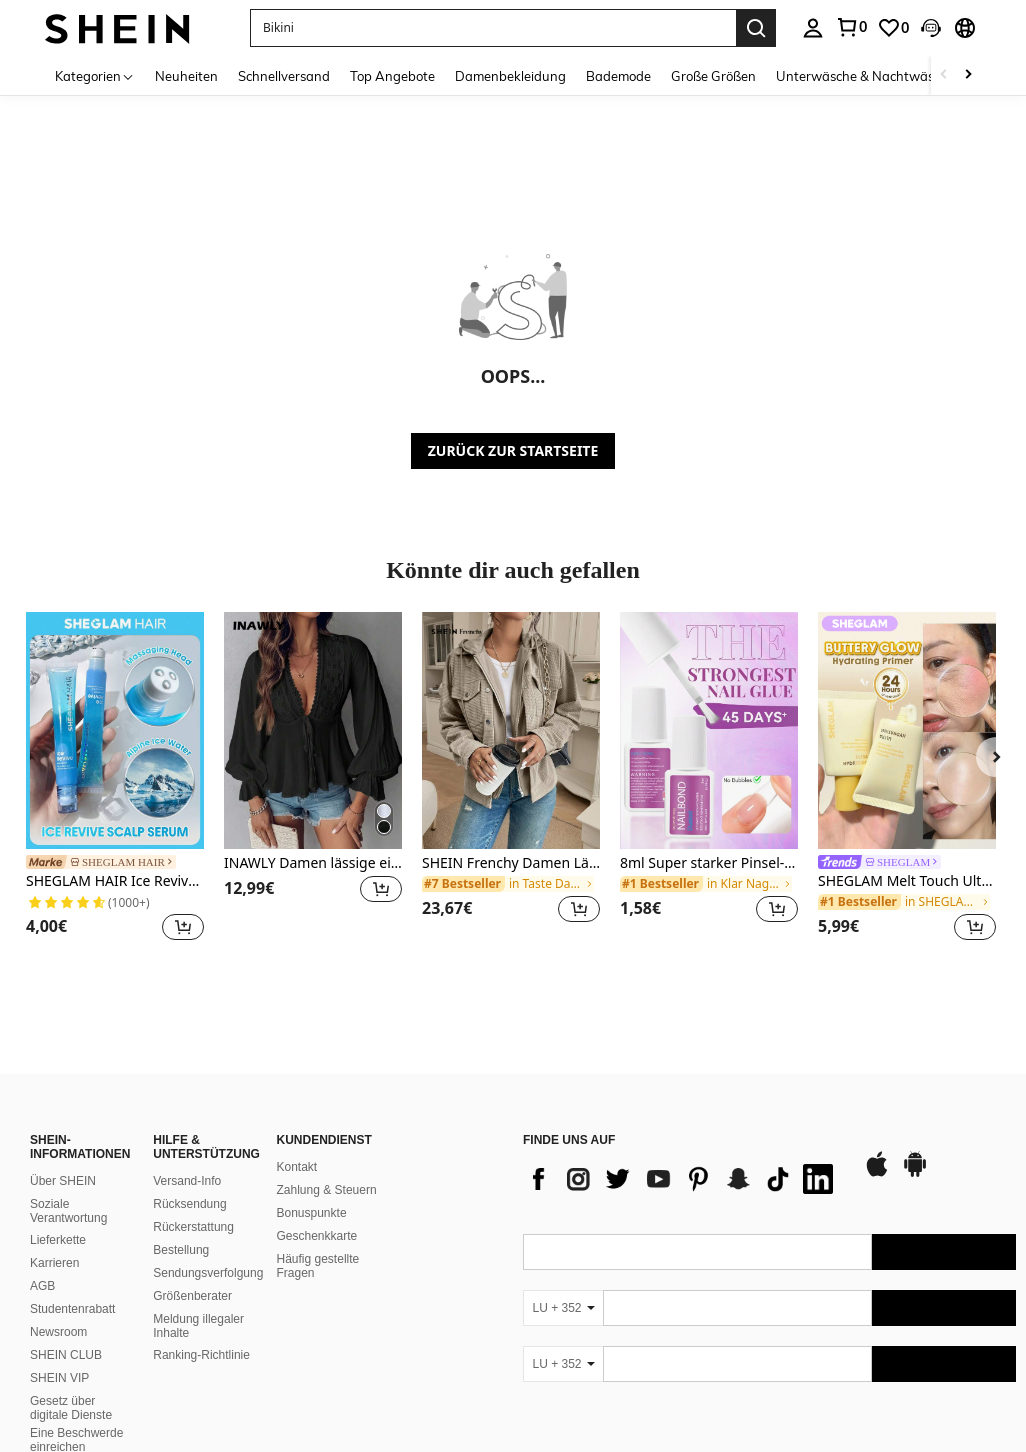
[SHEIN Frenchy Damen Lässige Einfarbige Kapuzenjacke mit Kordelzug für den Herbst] (511, 730)
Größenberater (192, 1296)
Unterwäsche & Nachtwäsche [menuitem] (865, 76)
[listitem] (115, 779)
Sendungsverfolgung (208, 1273)
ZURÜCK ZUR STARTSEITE (513, 450)
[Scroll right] (968, 75)
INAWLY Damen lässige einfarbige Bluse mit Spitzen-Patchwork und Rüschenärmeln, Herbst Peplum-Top (313, 863)
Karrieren (54, 1263)
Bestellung (181, 1250)
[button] (493, 28)
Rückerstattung (193, 1227)
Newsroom (58, 1332)
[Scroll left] (944, 75)
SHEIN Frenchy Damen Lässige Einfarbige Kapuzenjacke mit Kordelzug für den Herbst (511, 863)
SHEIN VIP (59, 1378)
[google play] (915, 1174)
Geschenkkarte (317, 1236)
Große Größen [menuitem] (713, 76)
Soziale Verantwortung (68, 1211)
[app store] (877, 1174)
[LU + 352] (563, 1308)
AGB (42, 1286)
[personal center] (813, 28)
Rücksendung (189, 1204)
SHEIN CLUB (66, 1355)
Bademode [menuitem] (618, 76)
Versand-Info (187, 1181)
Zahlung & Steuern (327, 1190)
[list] (683, 1179)
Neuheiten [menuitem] (186, 76)
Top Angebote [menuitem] (392, 76)
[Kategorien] (95, 75)
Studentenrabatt (72, 1309)
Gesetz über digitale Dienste (71, 1408)
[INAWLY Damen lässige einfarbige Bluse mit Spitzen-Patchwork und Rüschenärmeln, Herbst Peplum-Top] (313, 730)
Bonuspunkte (312, 1213)
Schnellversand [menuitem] (284, 76)
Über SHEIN (63, 1181)
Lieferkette (58, 1240)
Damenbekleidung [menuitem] (510, 76)
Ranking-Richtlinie (201, 1355)
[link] (851, 27)
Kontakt (297, 1167)
